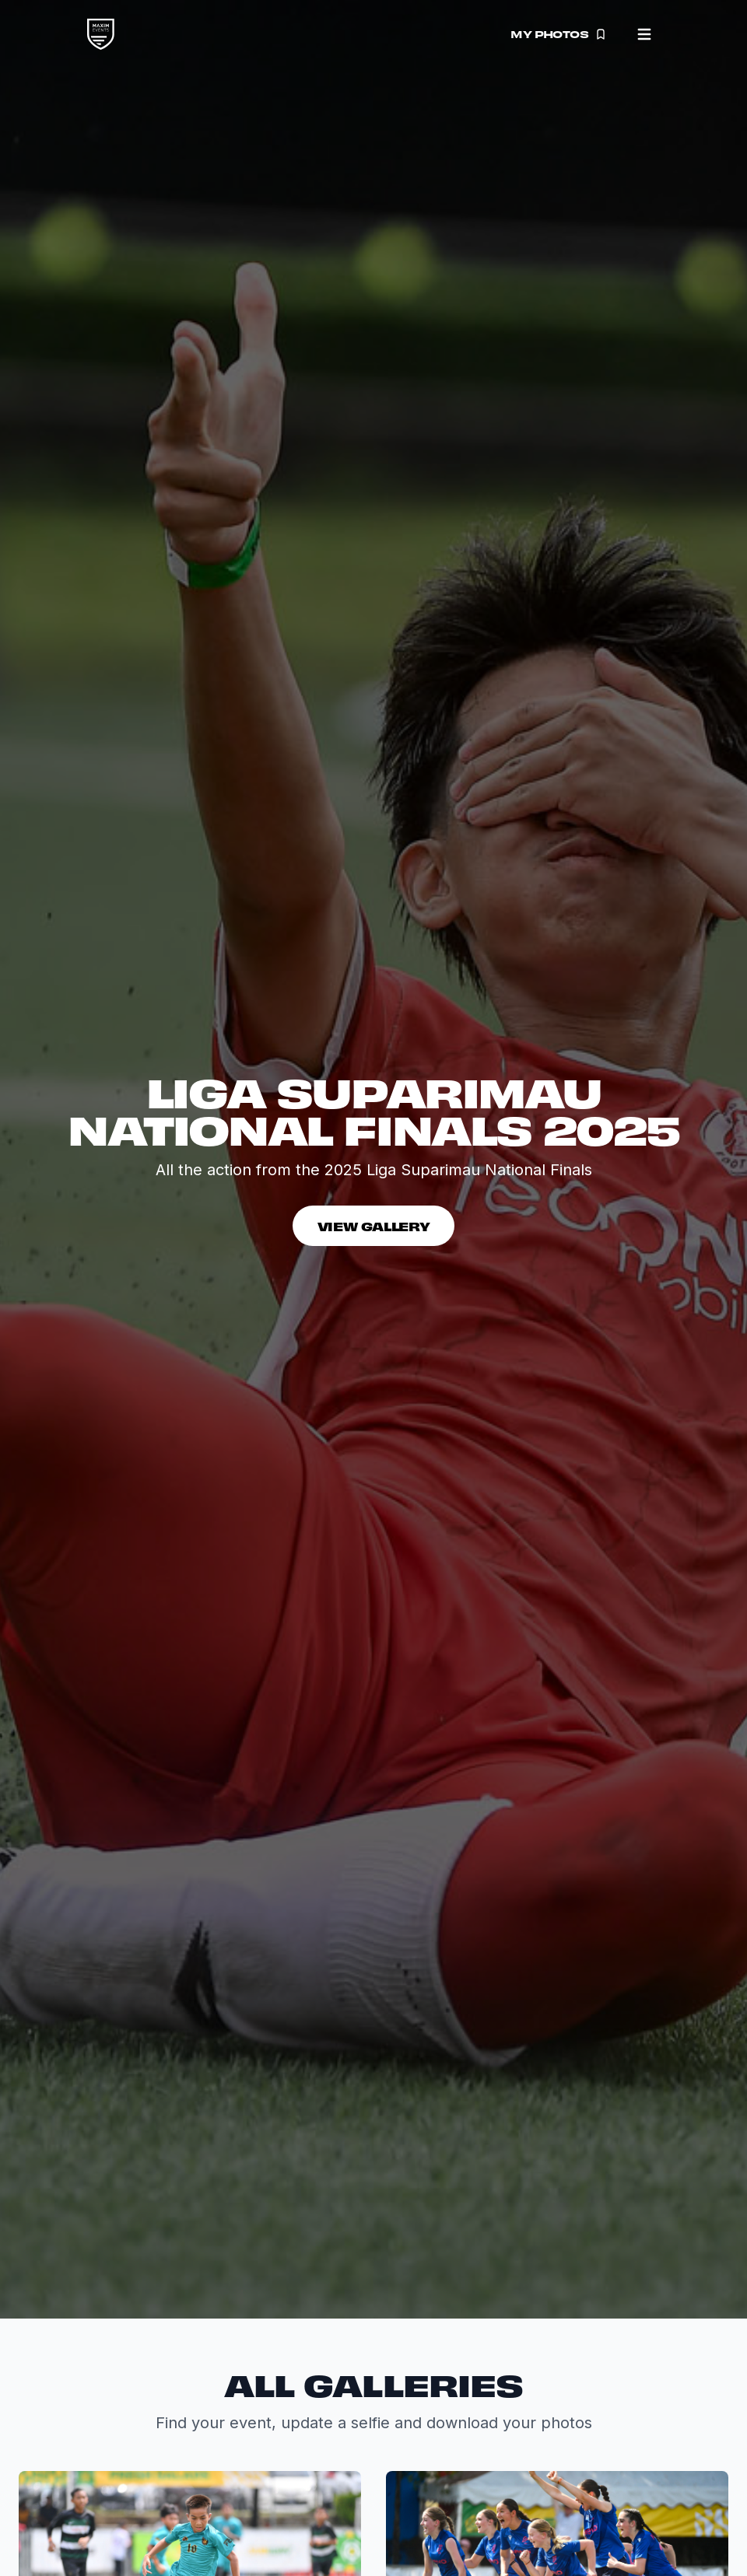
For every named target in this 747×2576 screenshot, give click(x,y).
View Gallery (373, 1226)
